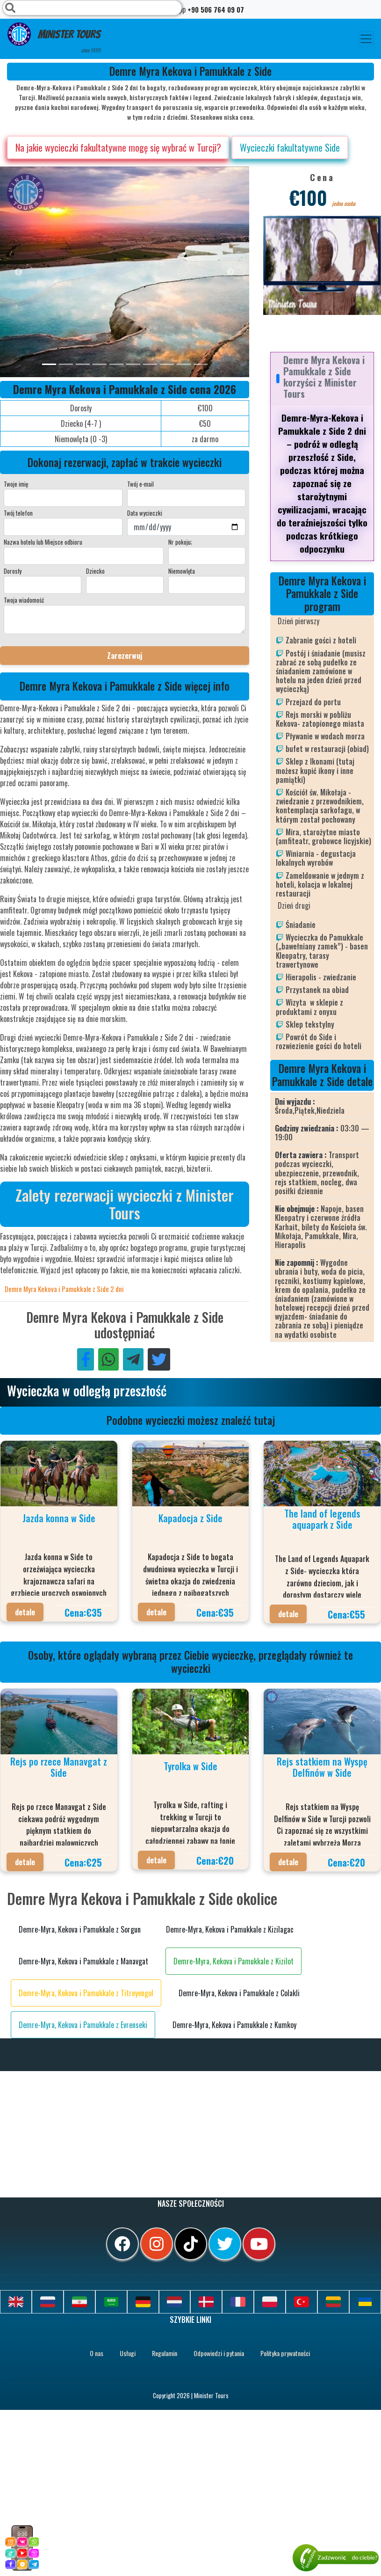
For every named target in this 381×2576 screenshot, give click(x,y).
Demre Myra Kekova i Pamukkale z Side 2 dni (64, 1289)
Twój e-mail (140, 484)
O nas (96, 2353)
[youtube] (259, 2243)
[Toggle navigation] (366, 38)
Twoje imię (16, 484)
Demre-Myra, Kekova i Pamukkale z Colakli (239, 1993)
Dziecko (95, 571)
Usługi (128, 2353)
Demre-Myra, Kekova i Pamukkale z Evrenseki (83, 2024)
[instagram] (156, 2243)
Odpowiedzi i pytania (219, 2353)
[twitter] (224, 2243)
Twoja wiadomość (24, 600)
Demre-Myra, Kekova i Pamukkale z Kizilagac (230, 1929)
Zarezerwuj (124, 655)
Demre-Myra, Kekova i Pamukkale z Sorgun (80, 1929)
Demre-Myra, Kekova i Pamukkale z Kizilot (233, 1961)
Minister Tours (54, 38)
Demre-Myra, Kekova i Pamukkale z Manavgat (83, 1961)
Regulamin (164, 2353)
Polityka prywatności (285, 2353)
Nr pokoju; (180, 542)
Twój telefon (18, 513)
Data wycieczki (144, 513)
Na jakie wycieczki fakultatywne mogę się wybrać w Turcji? (118, 147)
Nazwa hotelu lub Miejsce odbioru (43, 542)
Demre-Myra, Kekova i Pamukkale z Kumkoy (234, 2024)
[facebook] (122, 2243)
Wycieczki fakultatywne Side (290, 147)
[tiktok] (190, 2243)
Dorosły (13, 571)
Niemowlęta (181, 571)
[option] (187, 272)
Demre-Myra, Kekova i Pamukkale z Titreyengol (86, 1993)
